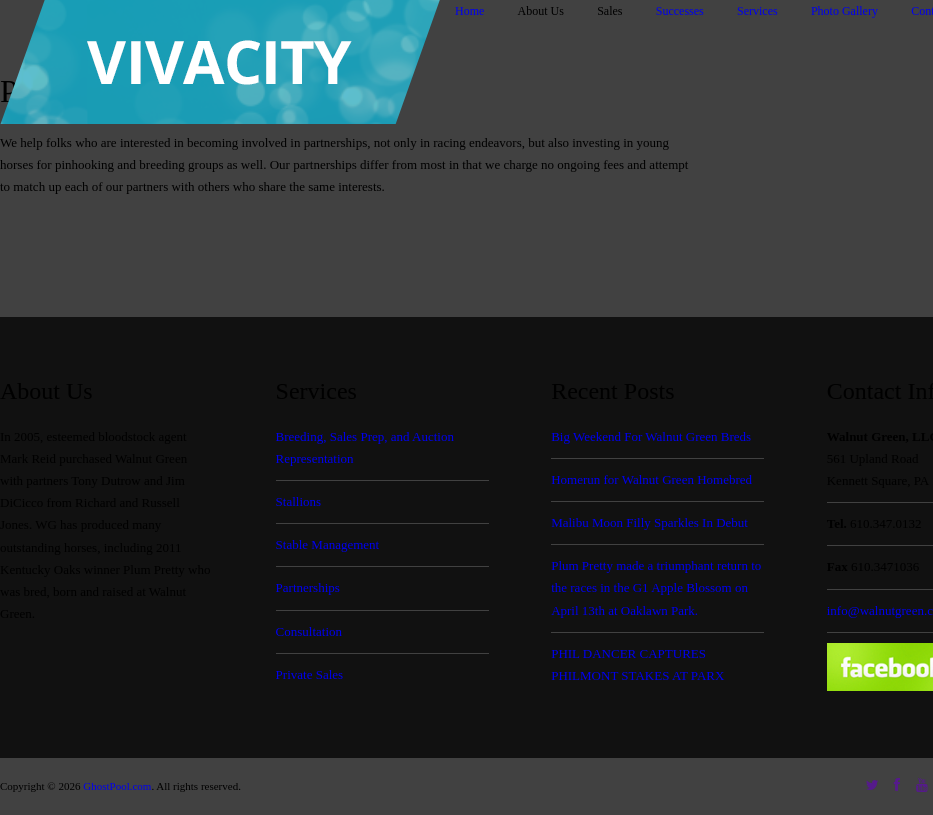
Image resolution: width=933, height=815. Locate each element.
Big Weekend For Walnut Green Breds (651, 436)
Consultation (309, 631)
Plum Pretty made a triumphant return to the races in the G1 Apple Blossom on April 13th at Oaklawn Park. (656, 587)
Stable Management (328, 544)
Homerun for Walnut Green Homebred (651, 479)
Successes (680, 11)
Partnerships (308, 587)
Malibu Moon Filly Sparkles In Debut (649, 522)
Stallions (299, 501)
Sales (609, 11)
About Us (541, 11)
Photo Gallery (844, 11)
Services (757, 11)
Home (469, 11)
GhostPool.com (117, 786)
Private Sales (310, 674)
